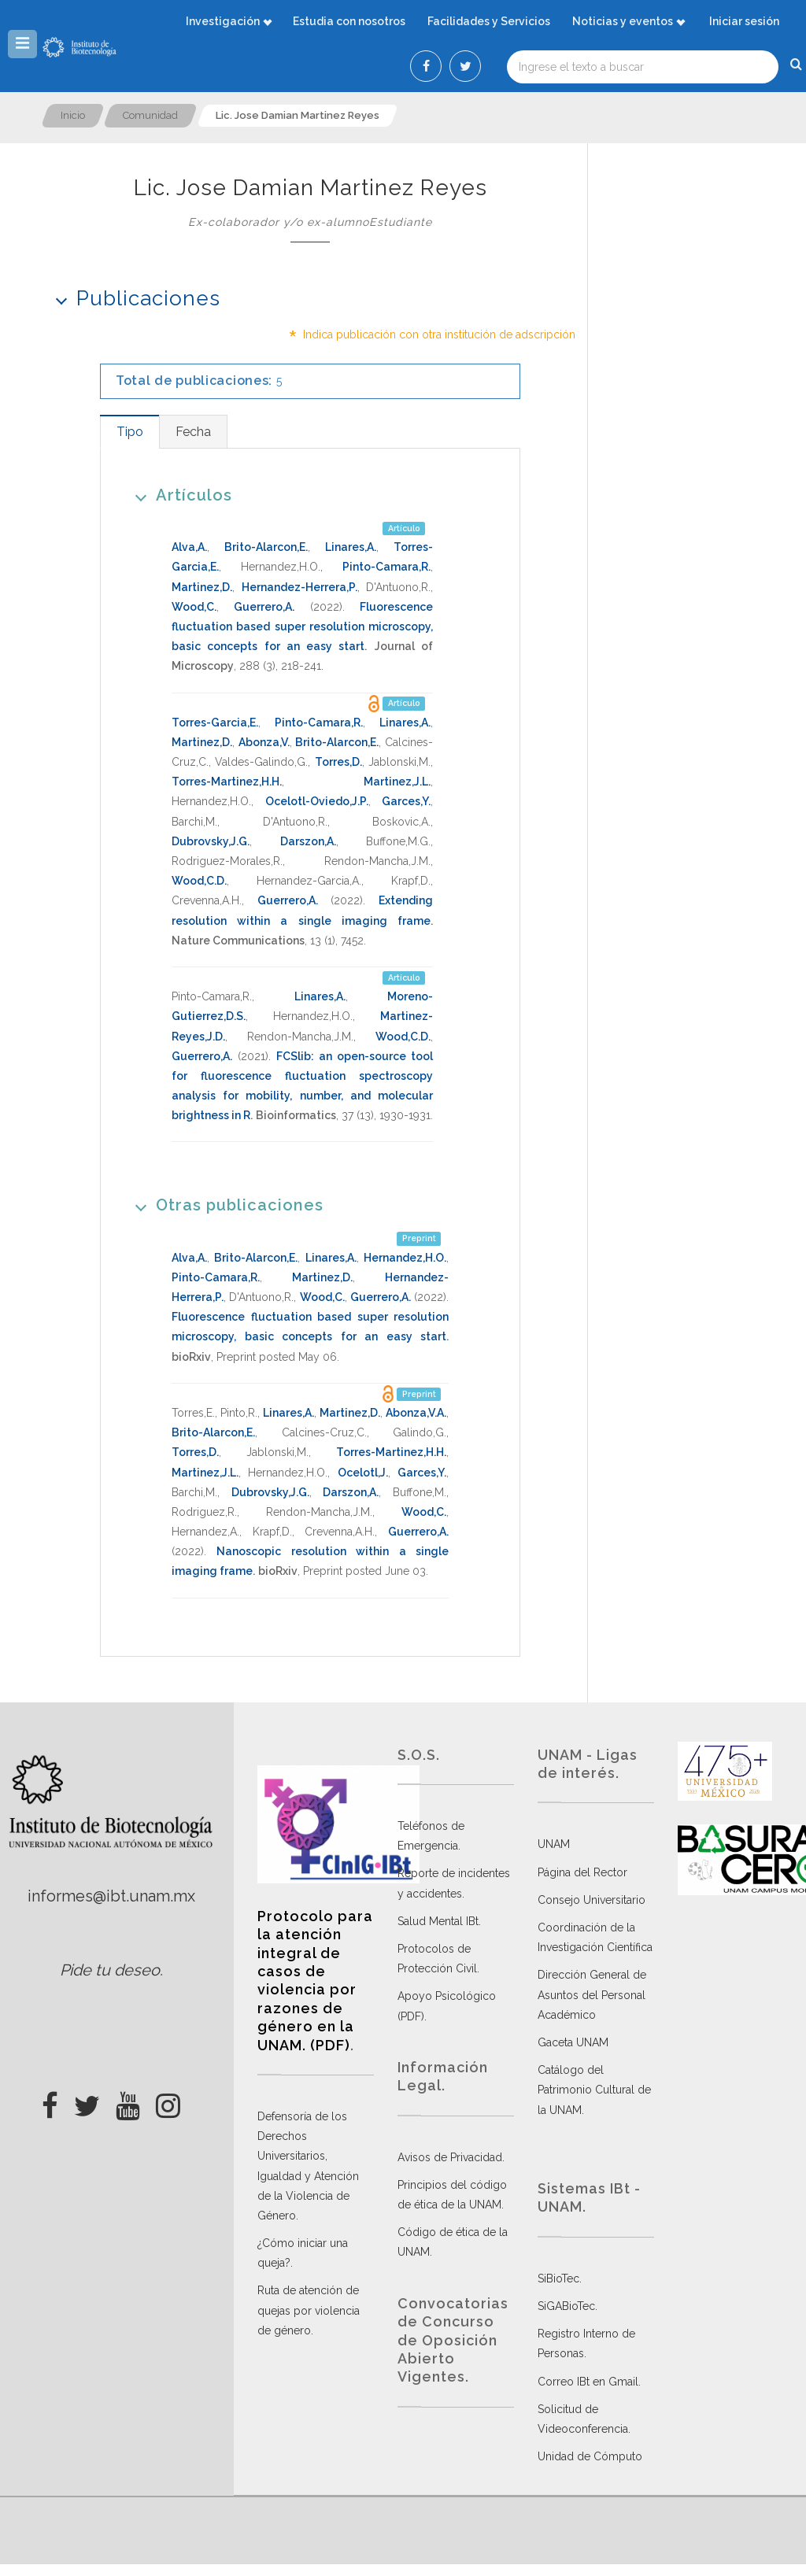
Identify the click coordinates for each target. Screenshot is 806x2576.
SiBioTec (558, 2278)
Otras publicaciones (224, 1205)
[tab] (129, 432)
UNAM (554, 1844)
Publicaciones (132, 298)
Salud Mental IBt (438, 1921)
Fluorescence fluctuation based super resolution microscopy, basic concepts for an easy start (302, 626)
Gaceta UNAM (573, 2042)
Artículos (178, 495)
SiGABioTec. (567, 2306)
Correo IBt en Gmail (588, 2381)
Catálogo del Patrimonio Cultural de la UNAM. (594, 2090)
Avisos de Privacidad (449, 2157)
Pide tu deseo (110, 1970)
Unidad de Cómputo (590, 2456)
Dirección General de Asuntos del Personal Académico (592, 1994)
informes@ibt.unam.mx (111, 1896)
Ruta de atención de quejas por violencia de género (308, 2310)
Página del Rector (582, 1872)
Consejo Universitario (591, 1900)
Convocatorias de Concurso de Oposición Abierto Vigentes (452, 2340)
